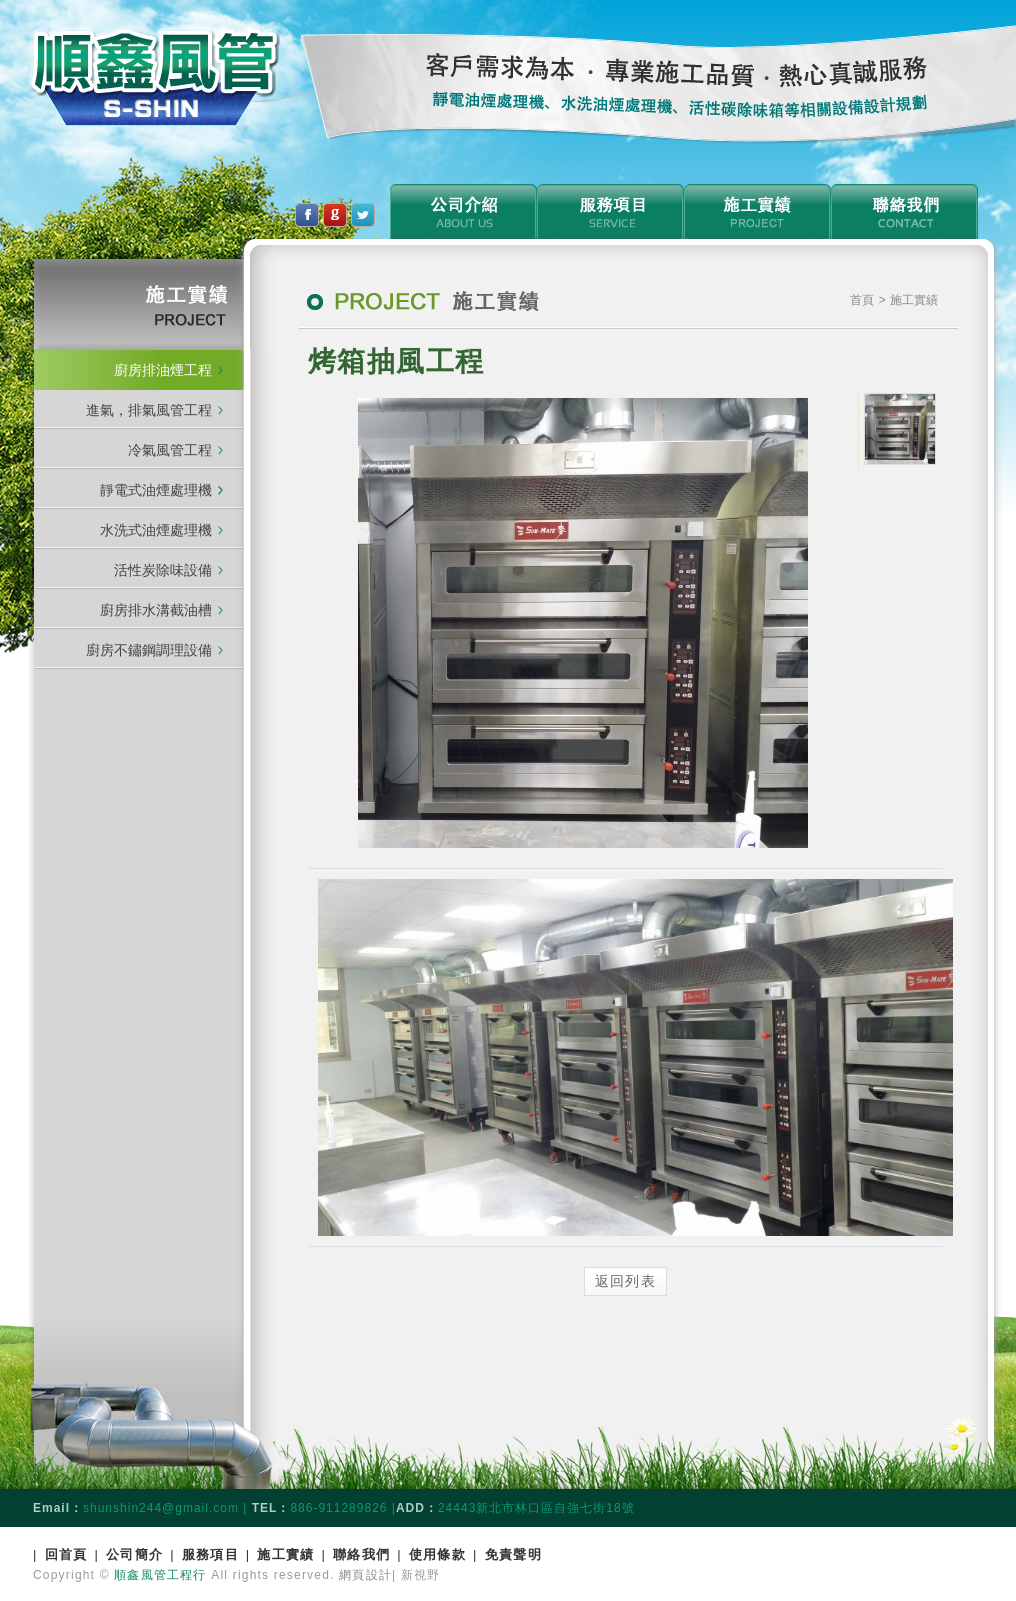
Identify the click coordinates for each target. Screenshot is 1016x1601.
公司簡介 (134, 1554)
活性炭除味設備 (163, 570)
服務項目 (210, 1554)
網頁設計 (365, 1575)
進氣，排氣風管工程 (149, 410)
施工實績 (285, 1554)
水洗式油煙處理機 (156, 530)
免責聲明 (513, 1554)
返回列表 (626, 1281)
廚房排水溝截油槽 (156, 610)
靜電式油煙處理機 (161, 490)
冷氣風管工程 (170, 450)
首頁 (864, 300)
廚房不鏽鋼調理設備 (149, 650)
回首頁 (66, 1554)
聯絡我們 (361, 1554)
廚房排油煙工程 (163, 370)
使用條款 (437, 1554)
